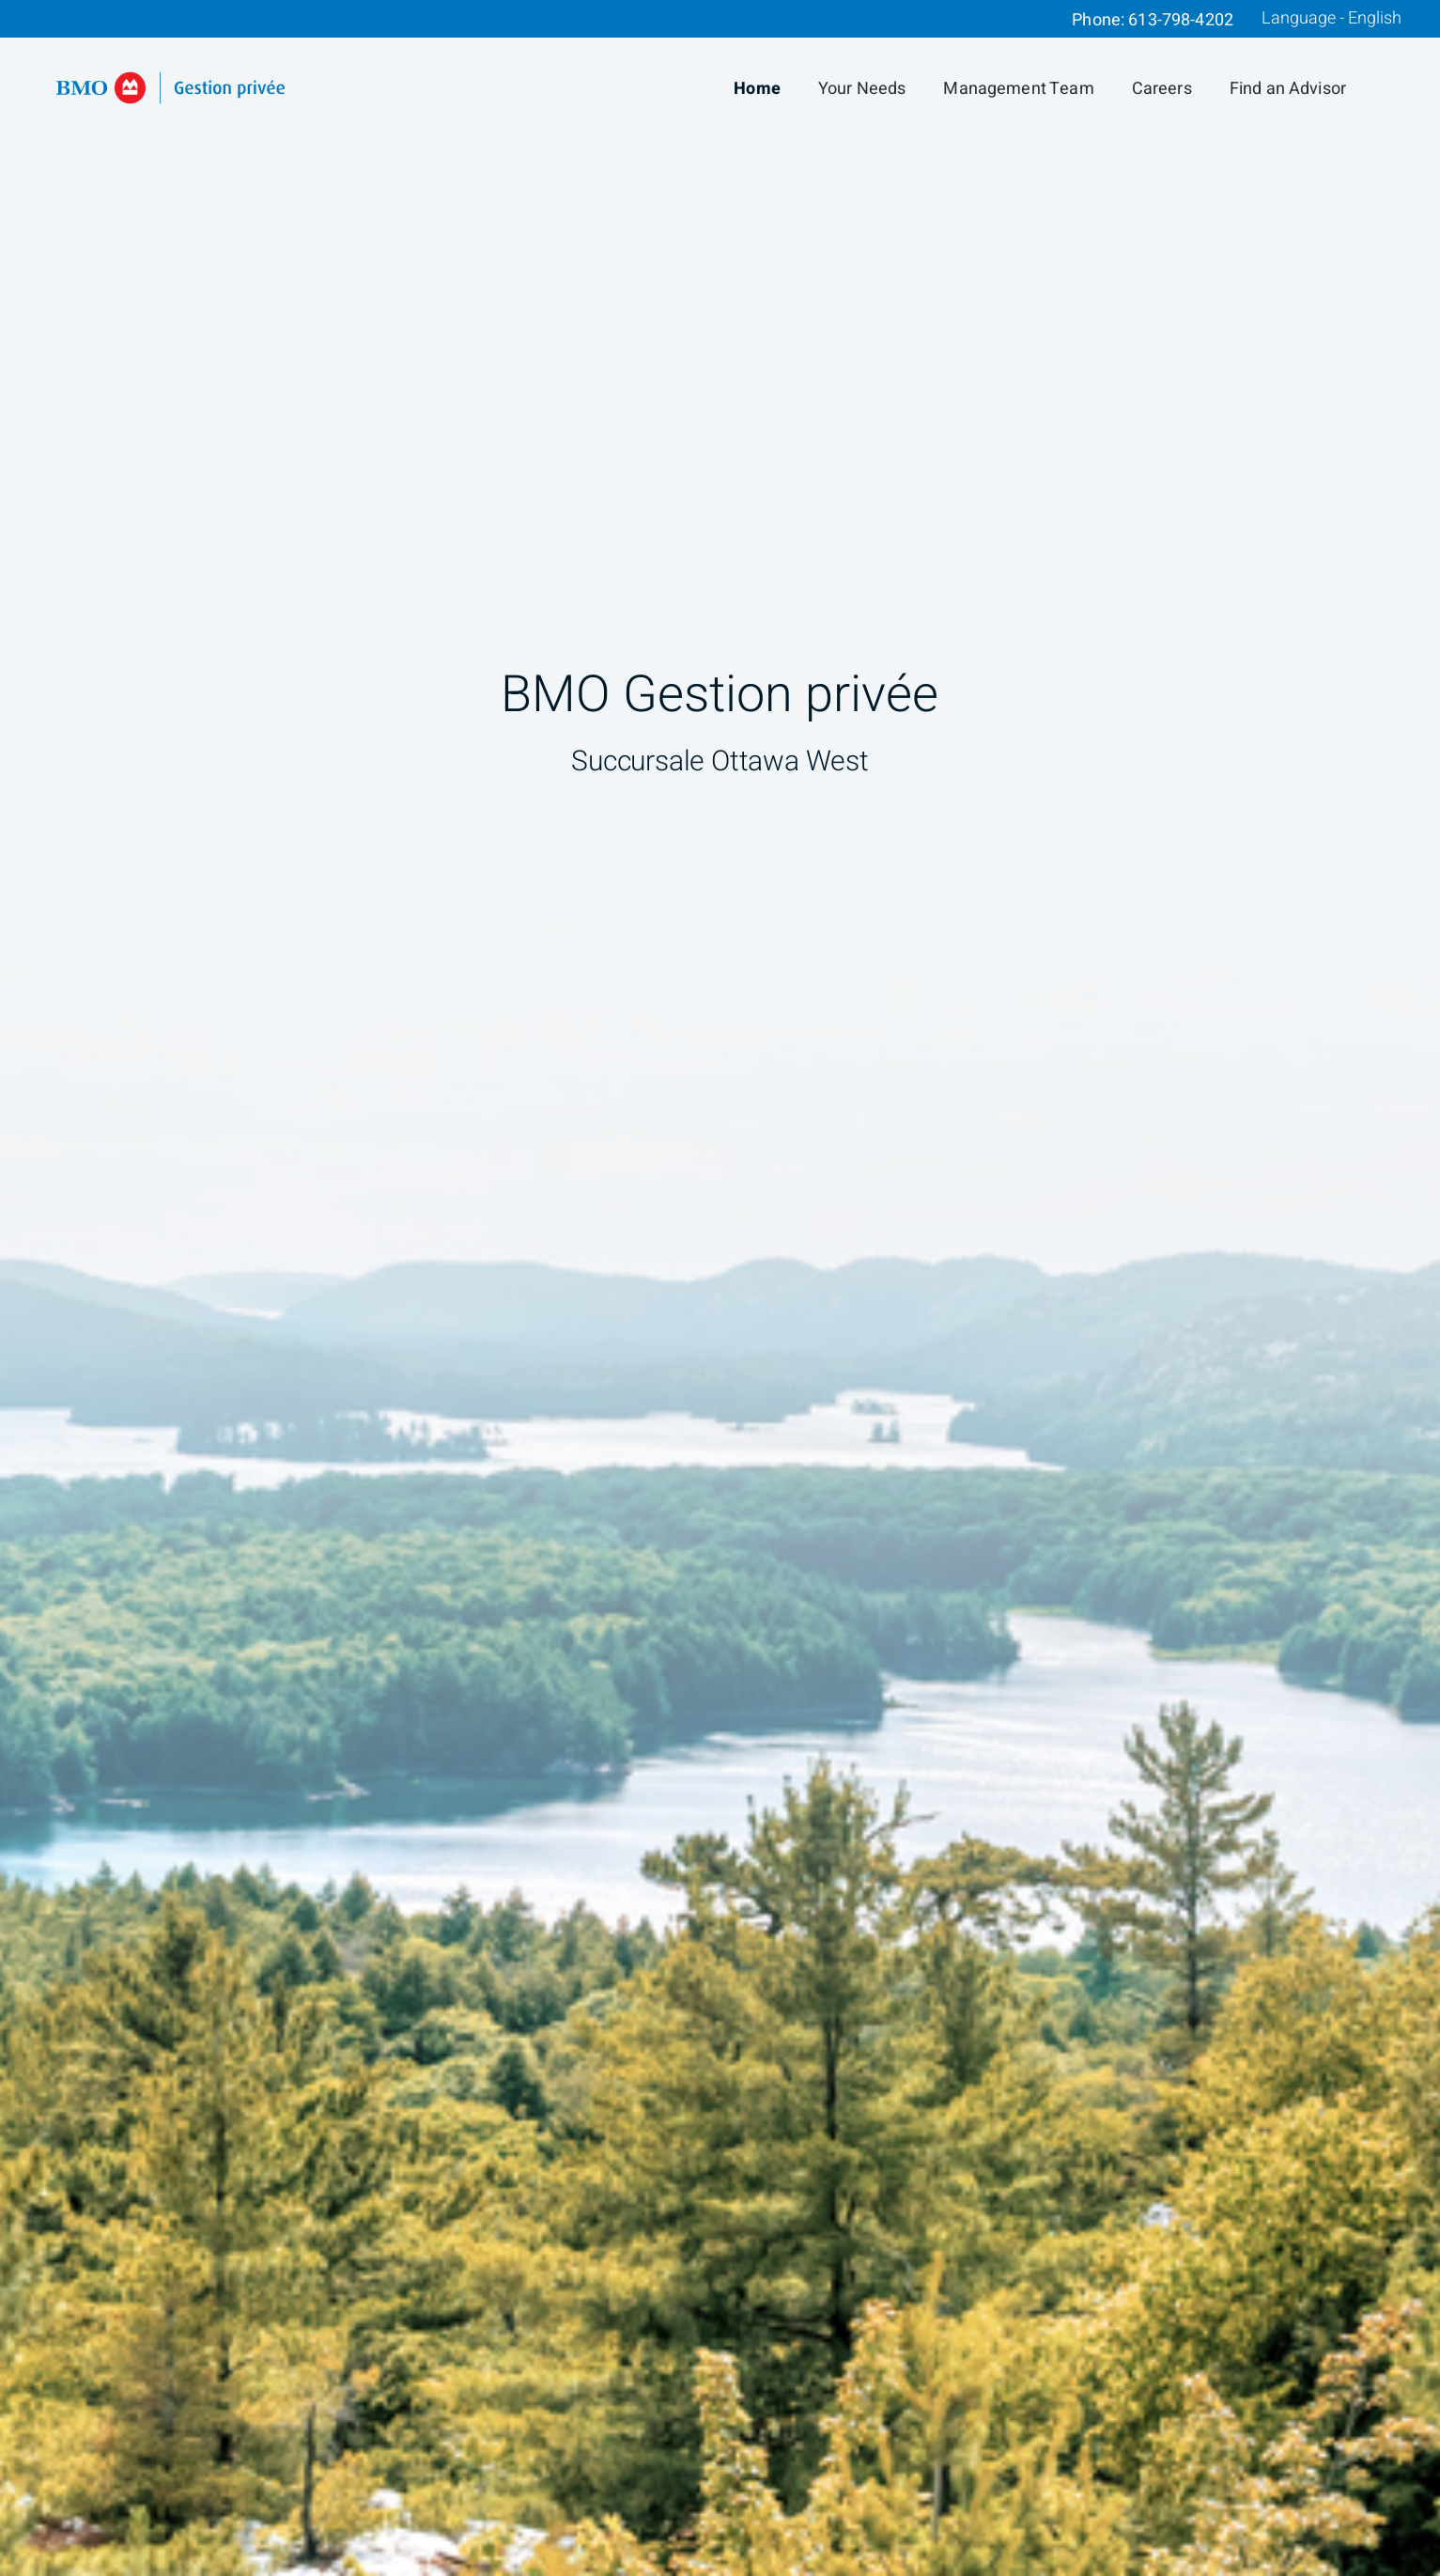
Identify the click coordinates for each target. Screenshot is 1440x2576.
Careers (1162, 88)
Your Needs (862, 88)
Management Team (1018, 88)
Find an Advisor (1288, 88)
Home (757, 88)
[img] (720, 1288)
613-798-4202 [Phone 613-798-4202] (1180, 20)
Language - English (1331, 19)
